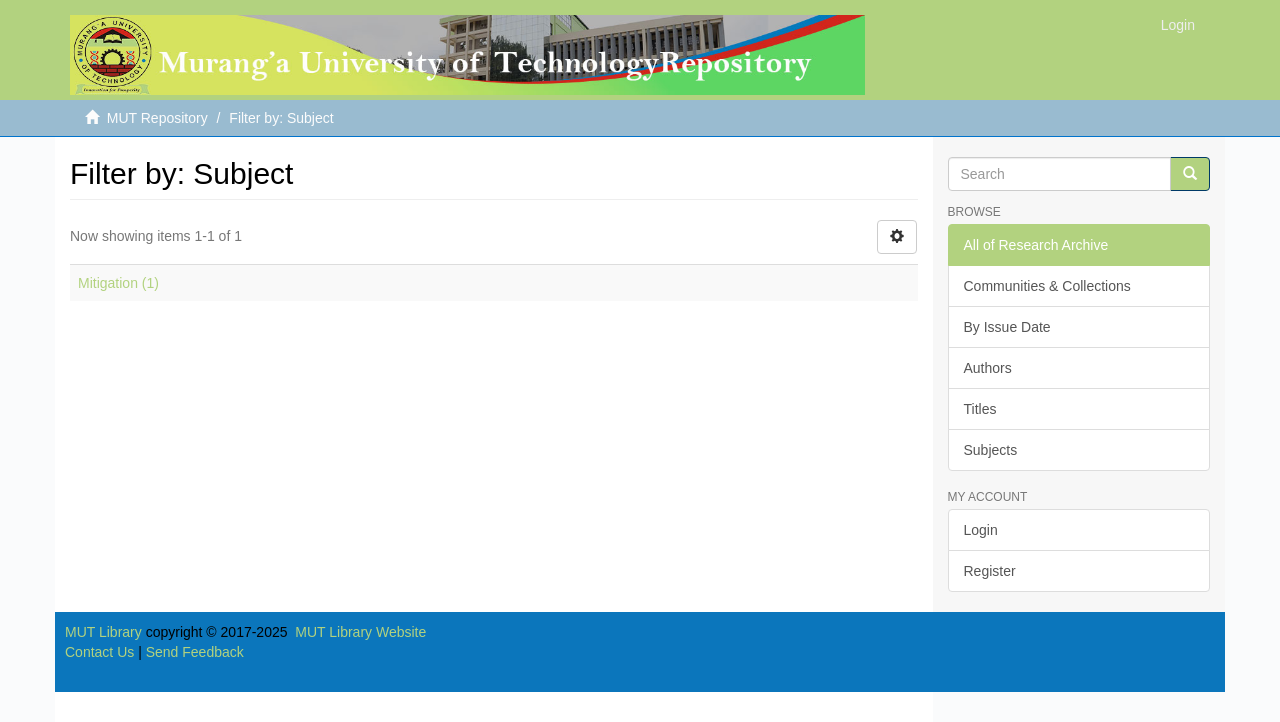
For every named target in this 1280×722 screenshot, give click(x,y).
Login (981, 530)
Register (990, 571)
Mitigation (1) (118, 283)
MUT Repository (157, 118)
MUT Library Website (360, 632)
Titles (980, 409)
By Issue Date (1007, 327)
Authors (988, 368)
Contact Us (99, 652)
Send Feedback (195, 652)
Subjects (991, 450)
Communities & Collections (1047, 286)
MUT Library (103, 632)
